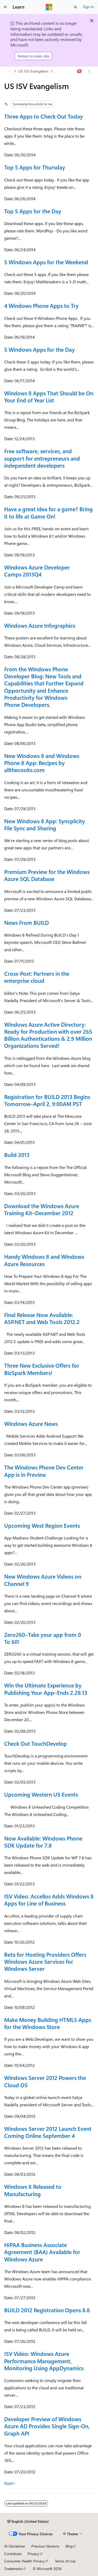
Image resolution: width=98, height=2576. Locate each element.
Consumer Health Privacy (24, 2561)
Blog (69, 2546)
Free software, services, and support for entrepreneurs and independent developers (42, 458)
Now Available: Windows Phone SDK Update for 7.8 (43, 1841)
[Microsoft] (49, 7)
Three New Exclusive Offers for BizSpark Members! (41, 1369)
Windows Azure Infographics (39, 625)
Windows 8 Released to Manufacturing (32, 2190)
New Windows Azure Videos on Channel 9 (42, 1580)
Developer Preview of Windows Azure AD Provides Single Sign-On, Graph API (47, 2426)
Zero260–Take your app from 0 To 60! (42, 1638)
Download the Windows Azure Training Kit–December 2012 (41, 1209)
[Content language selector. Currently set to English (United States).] (28, 2521)
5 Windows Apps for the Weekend (46, 262)
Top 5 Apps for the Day (32, 211)
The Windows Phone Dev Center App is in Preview (44, 1470)
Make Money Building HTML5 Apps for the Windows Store (47, 2023)
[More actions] (89, 71)
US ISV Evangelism (33, 71)
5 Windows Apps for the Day (39, 349)
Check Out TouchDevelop (35, 1743)
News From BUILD (26, 922)
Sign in (88, 6)
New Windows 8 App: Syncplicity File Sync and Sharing (44, 824)
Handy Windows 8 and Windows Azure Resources (44, 1260)
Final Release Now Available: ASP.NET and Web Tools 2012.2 (42, 1318)
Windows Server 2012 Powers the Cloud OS (45, 2081)
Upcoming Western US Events (41, 1794)
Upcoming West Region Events (42, 1525)
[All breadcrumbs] (8, 71)
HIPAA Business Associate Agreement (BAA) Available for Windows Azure (42, 2252)
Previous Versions (45, 2546)
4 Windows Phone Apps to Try (41, 305)
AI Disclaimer (14, 2546)
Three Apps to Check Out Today (43, 116)
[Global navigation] (5, 7)
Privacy (33, 2553)
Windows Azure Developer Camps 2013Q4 (37, 570)
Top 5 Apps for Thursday (34, 167)
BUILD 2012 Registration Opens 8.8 (47, 2310)
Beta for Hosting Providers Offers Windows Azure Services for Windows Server (45, 1961)
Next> (9, 2483)
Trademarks (13, 2568)
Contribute (12, 2553)
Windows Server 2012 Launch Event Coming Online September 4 (47, 2132)
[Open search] (75, 7)
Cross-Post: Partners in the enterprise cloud (36, 977)
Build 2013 (17, 1154)
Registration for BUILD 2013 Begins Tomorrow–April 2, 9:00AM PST (47, 1100)
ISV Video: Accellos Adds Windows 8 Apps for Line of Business (49, 1899)
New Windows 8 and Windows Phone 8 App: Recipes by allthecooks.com (41, 763)
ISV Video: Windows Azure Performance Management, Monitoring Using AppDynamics (44, 2361)
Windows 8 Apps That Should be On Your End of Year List (48, 396)
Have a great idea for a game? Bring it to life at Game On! (48, 512)
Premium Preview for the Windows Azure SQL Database (47, 875)
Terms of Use (65, 2561)
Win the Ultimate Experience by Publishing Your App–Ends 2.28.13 (45, 1688)
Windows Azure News (31, 1423)
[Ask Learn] (79, 71)
